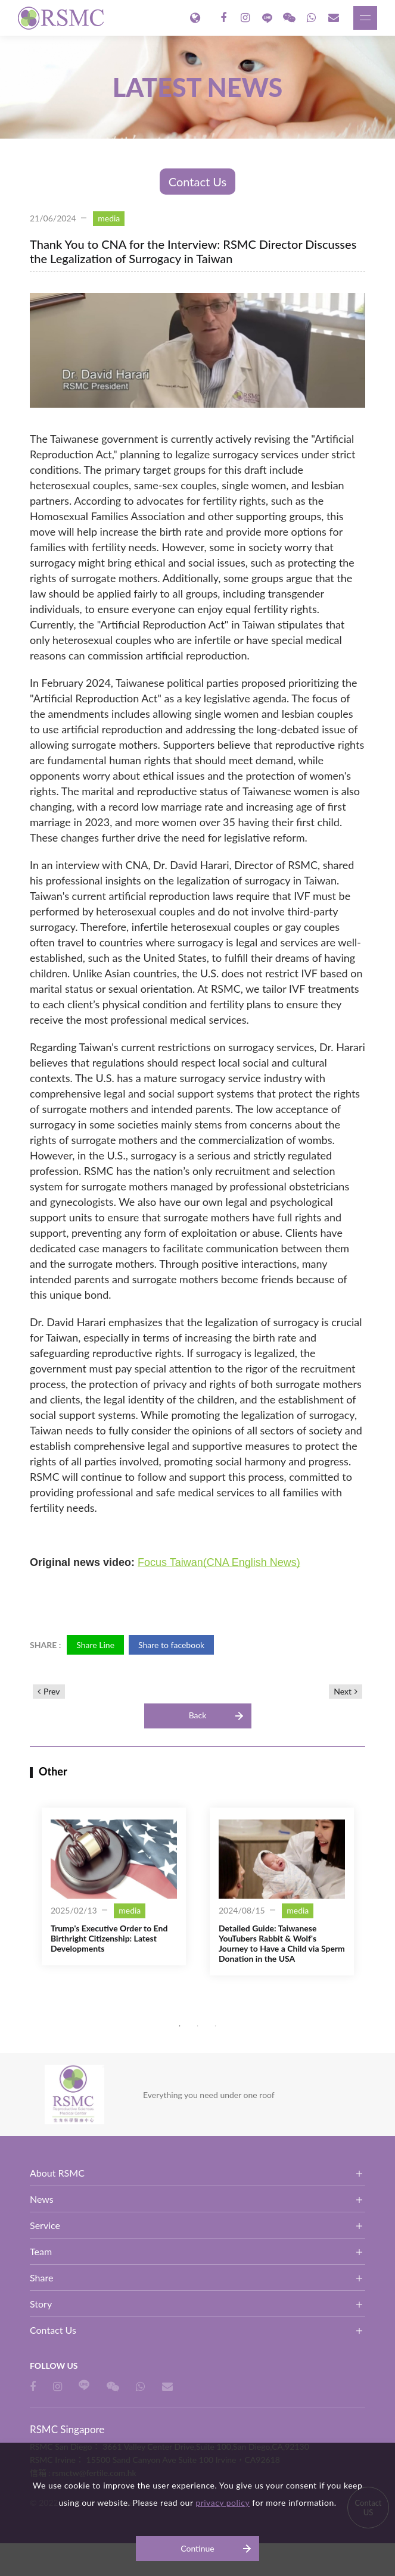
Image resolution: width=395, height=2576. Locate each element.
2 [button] (198, 2026)
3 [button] (216, 2026)
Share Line (95, 1645)
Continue (197, 2548)
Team (41, 2251)
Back (198, 1715)
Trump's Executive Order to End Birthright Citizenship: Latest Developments (109, 1938)
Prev (51, 1691)
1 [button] (180, 2026)
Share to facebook (171, 1645)
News (42, 2199)
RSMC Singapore (62, 18)
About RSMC (57, 2172)
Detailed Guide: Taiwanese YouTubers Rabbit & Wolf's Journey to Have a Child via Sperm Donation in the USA (282, 1943)
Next (343, 1691)
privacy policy (222, 2502)
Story (41, 2303)
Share (41, 2277)
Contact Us (197, 181)
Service (45, 2225)
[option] (114, 1886)
